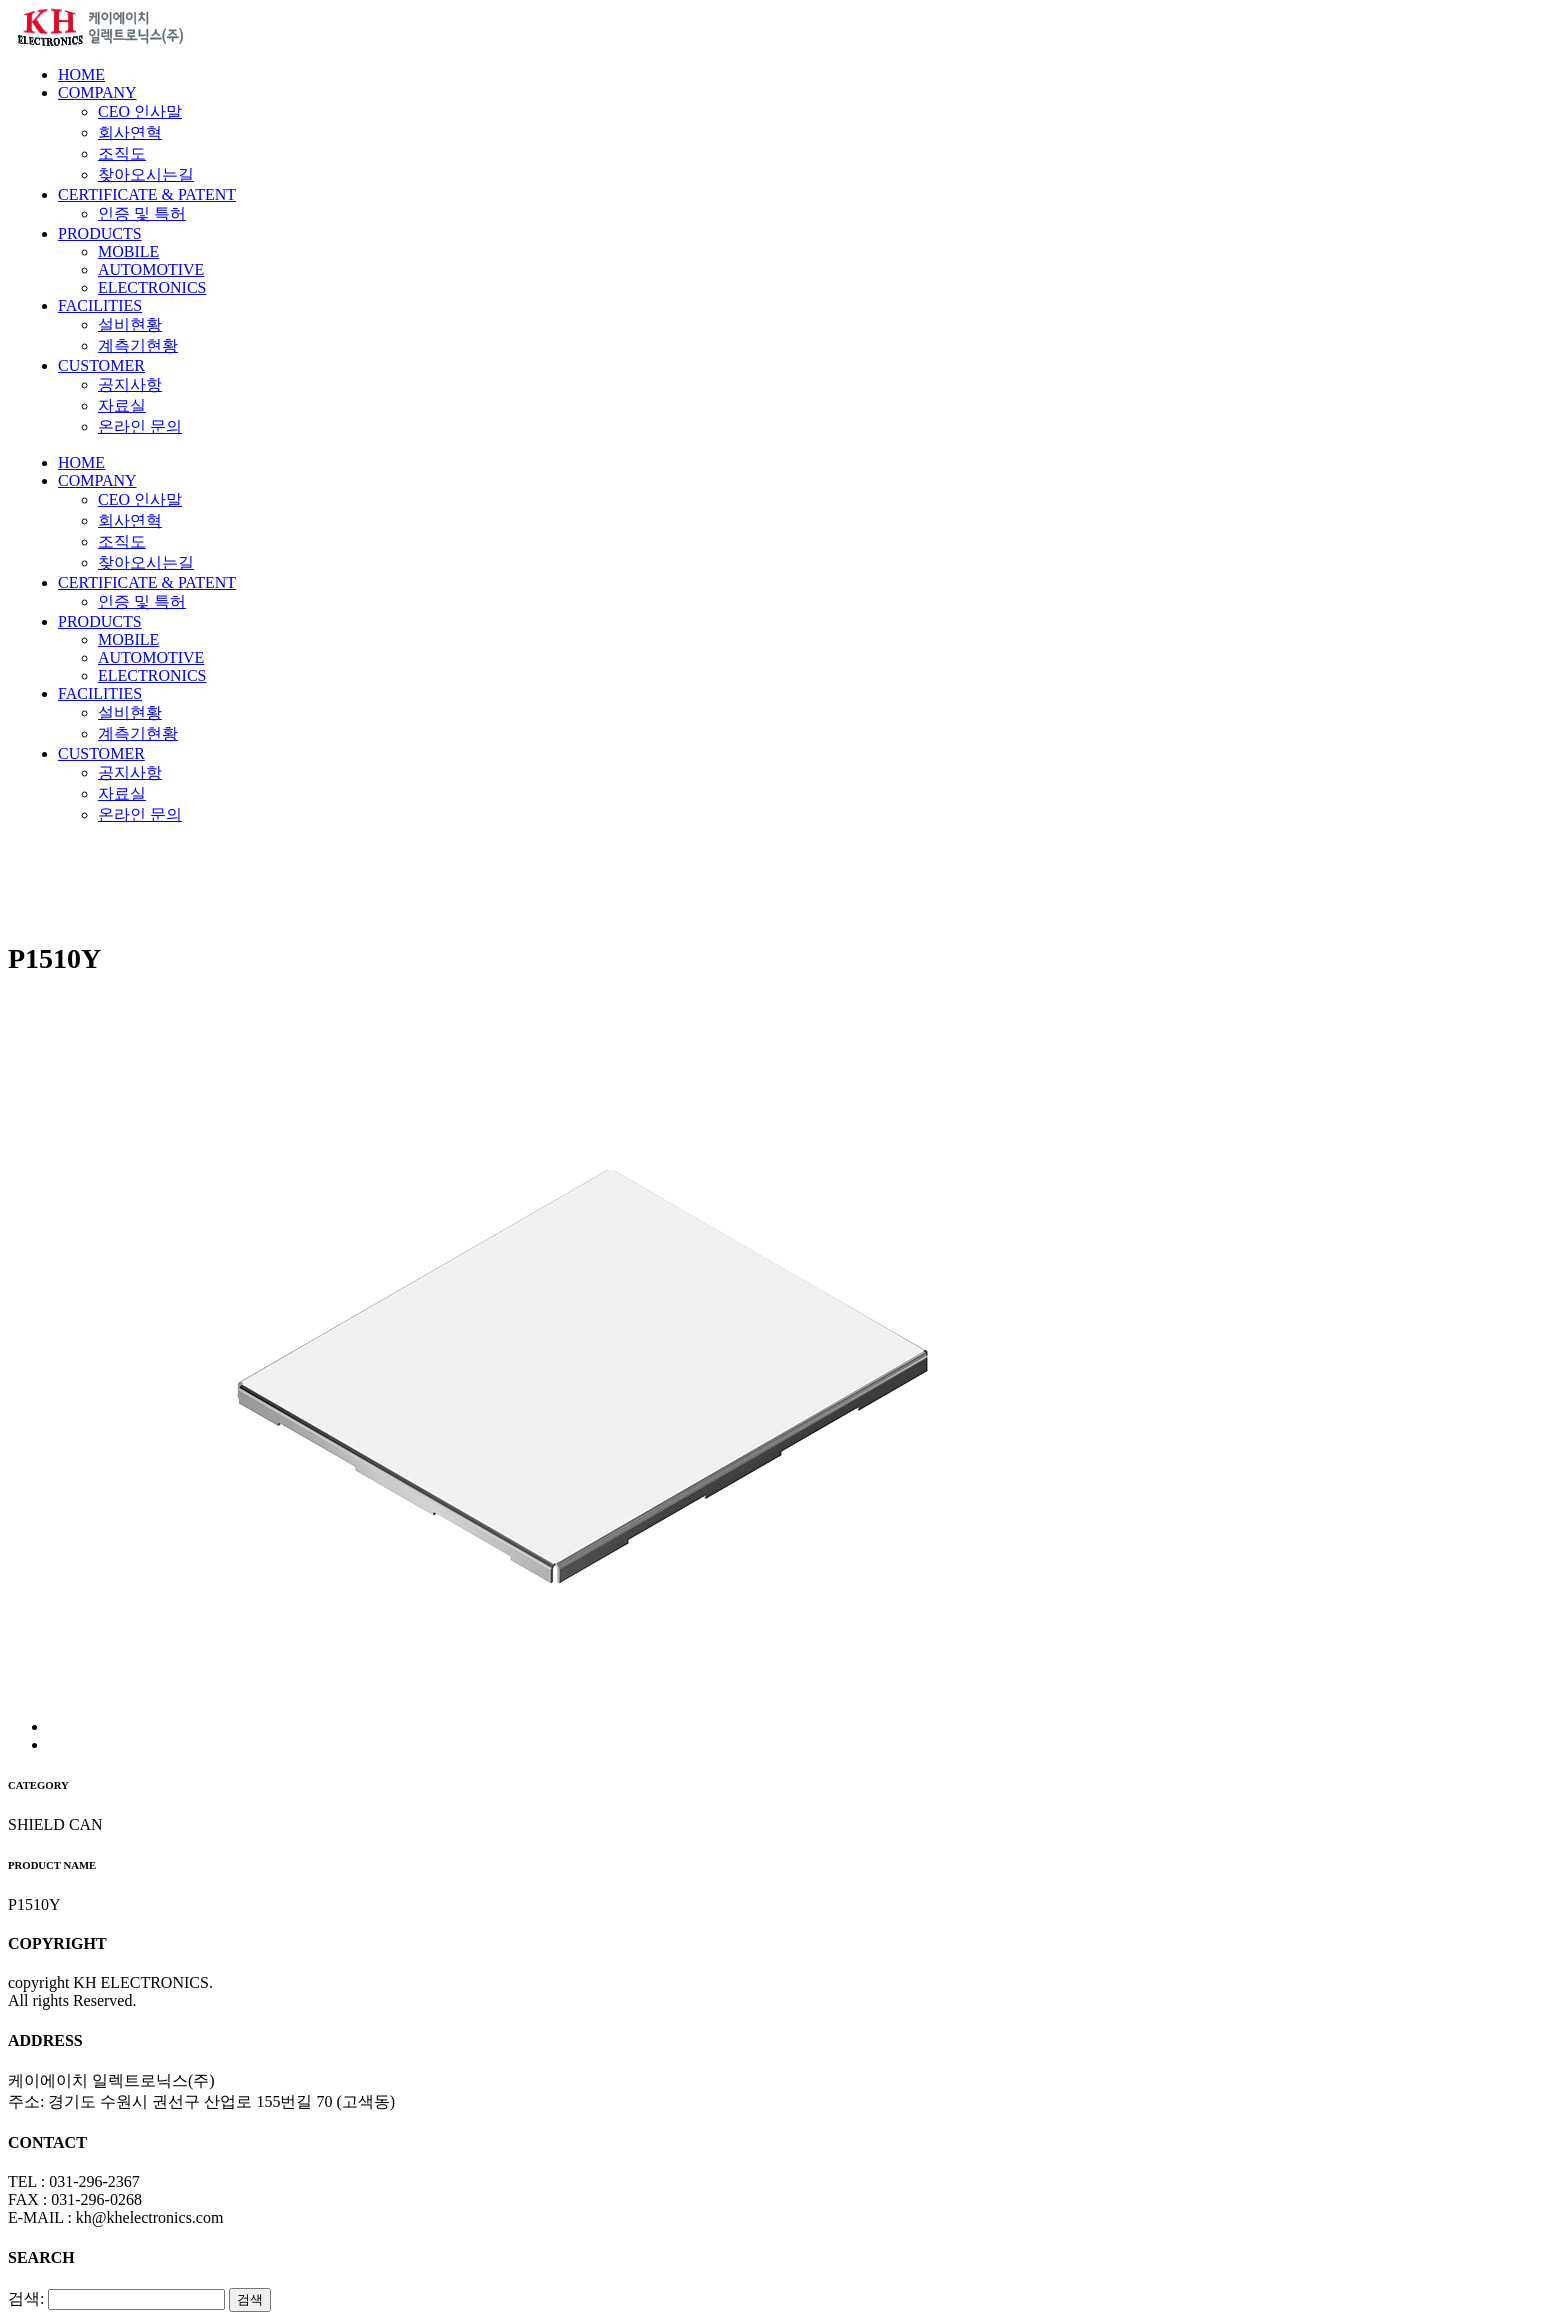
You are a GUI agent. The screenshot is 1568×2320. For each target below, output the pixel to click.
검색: (26, 2298)
